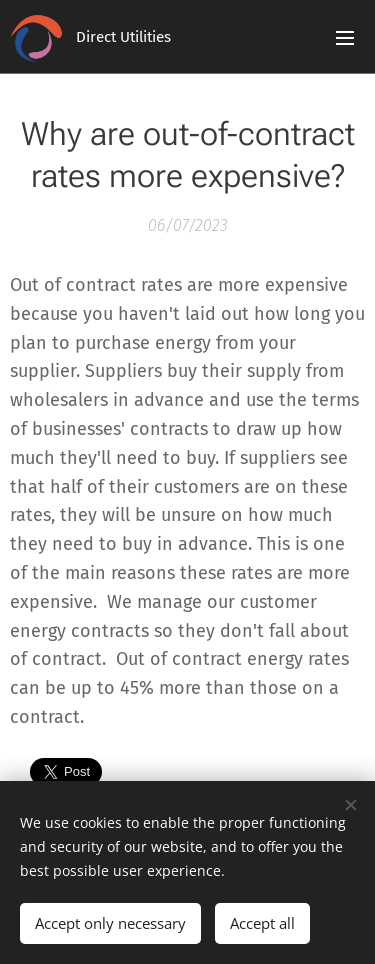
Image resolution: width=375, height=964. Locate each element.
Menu (345, 38)
